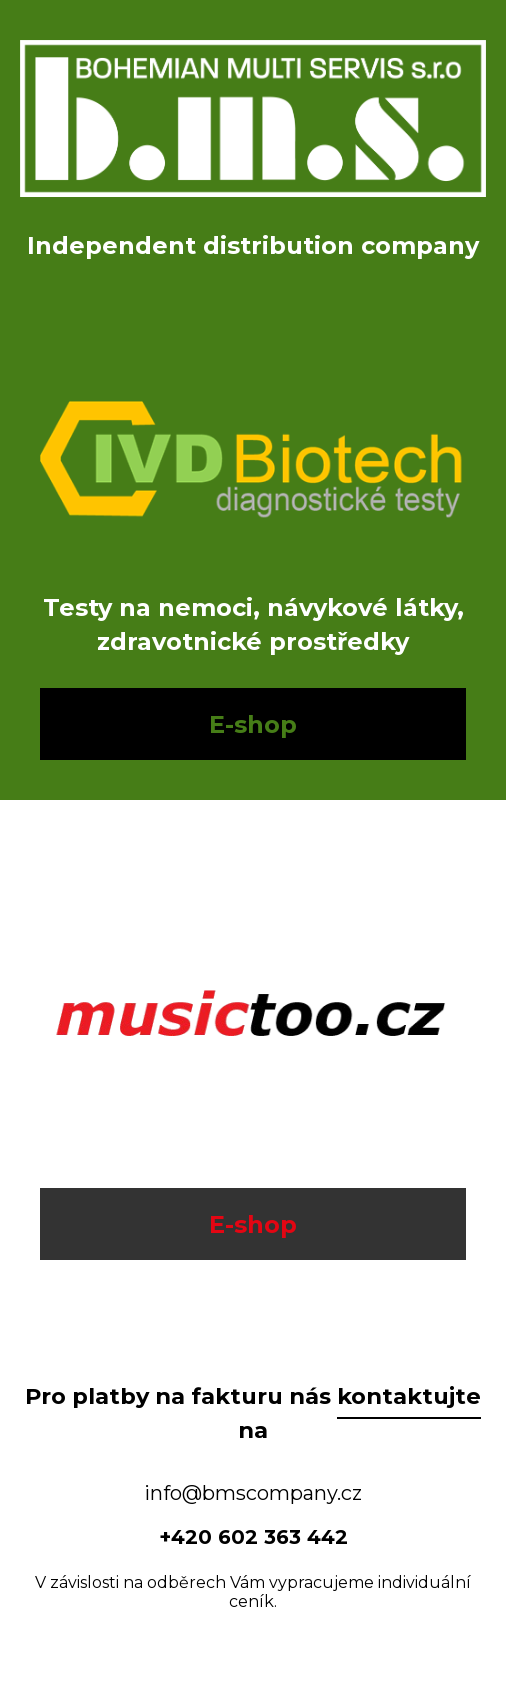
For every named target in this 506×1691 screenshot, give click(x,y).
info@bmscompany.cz (253, 1493)
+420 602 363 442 (253, 1537)
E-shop (253, 724)
